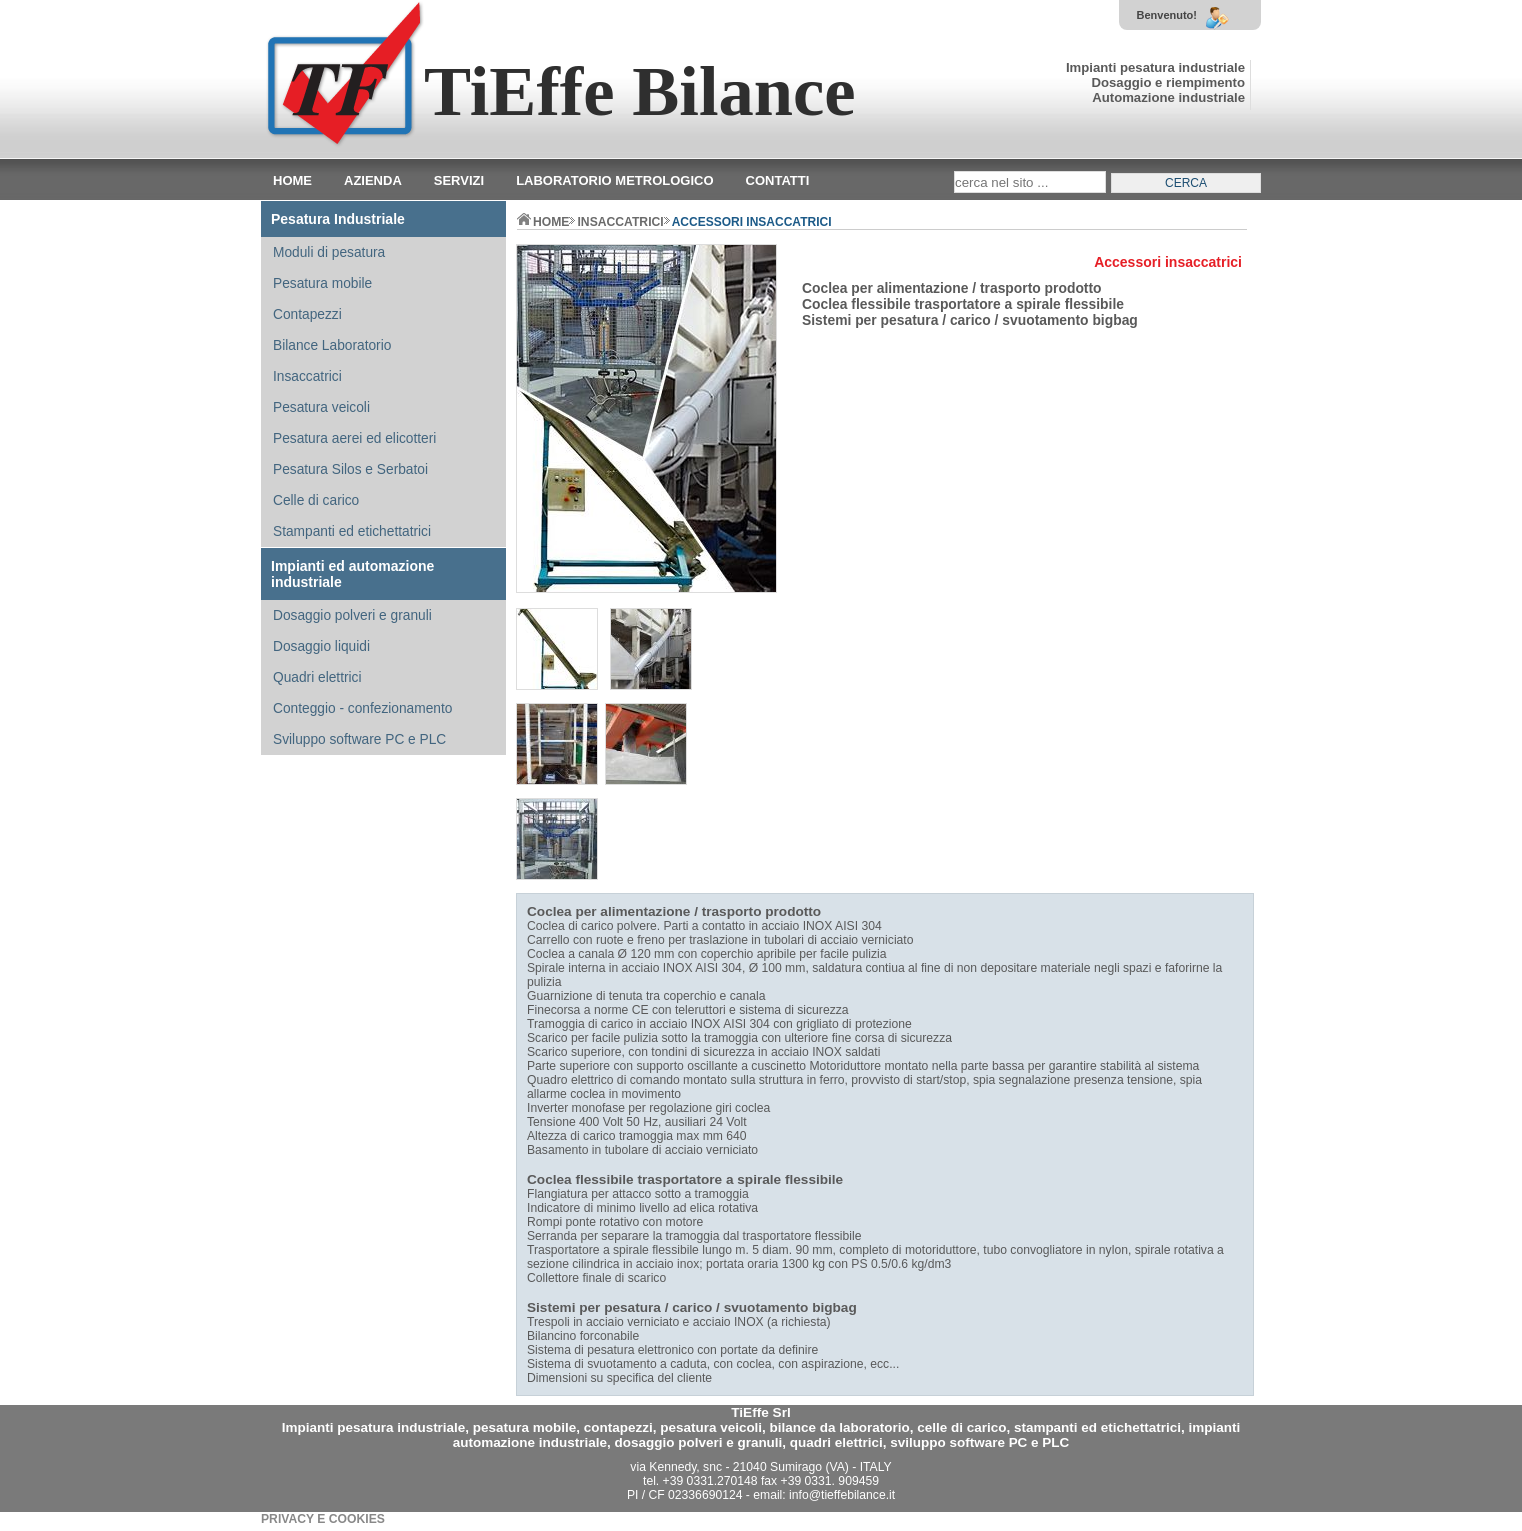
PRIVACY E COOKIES (323, 1519)
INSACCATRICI (620, 222)
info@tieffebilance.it (842, 1495)
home (543, 222)
